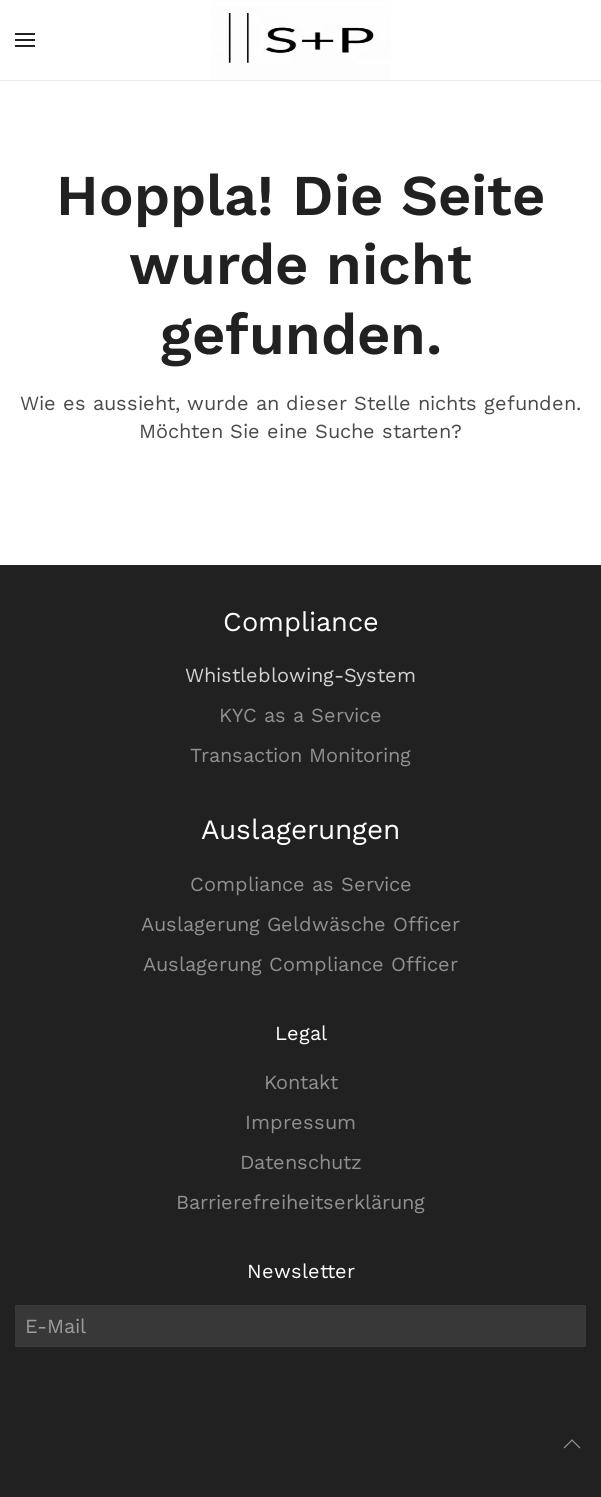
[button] (25, 40)
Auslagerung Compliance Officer (300, 964)
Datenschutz (301, 1162)
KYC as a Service (300, 715)
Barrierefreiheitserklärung (300, 1202)
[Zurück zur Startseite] (301, 40)
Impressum (300, 1122)
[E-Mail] (300, 1326)
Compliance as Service (301, 884)
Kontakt (301, 1082)
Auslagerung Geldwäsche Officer (300, 924)
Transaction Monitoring (300, 755)
